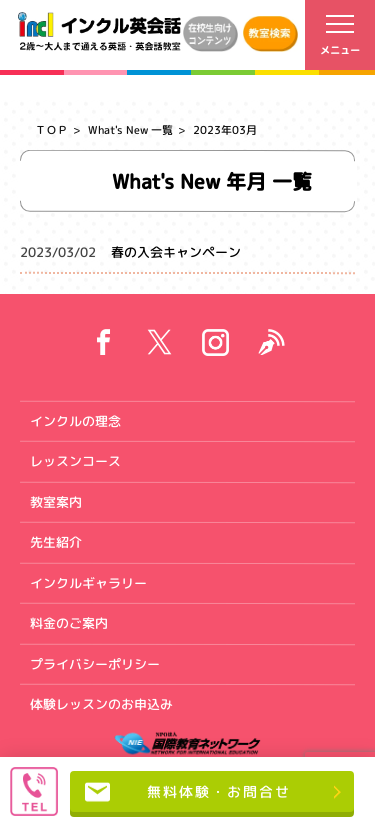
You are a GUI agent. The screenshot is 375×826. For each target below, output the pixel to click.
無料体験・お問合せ (187, 792)
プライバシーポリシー (95, 663)
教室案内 (56, 501)
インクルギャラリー (88, 582)
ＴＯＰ (51, 130)
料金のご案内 (69, 623)
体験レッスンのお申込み (101, 704)
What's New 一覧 (130, 130)
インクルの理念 (75, 420)
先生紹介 (56, 542)
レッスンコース (75, 461)
